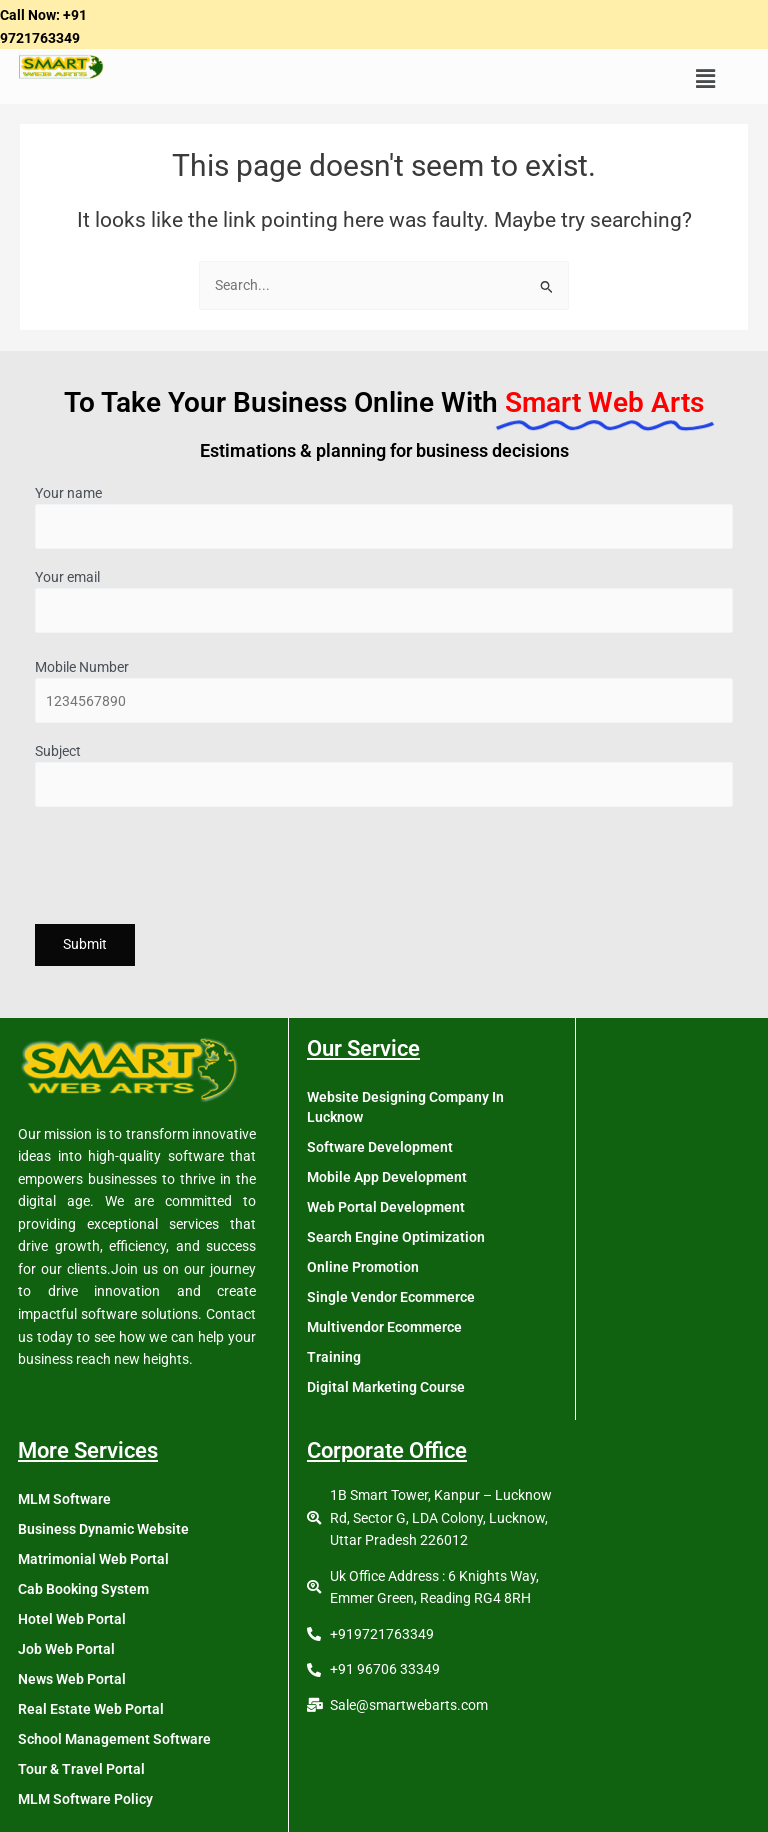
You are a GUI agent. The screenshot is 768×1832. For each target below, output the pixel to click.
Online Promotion (363, 1267)
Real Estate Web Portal (91, 1709)
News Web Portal (72, 1679)
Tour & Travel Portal (81, 1769)
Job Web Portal (66, 1649)
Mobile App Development (387, 1177)
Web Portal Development (386, 1207)
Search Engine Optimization (396, 1237)
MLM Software (64, 1499)
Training (334, 1357)
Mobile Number (384, 691)
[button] (705, 79)
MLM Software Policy (85, 1799)
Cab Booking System (83, 1589)
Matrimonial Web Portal (93, 1559)
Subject (384, 775)
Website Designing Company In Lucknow (405, 1107)
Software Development (380, 1147)
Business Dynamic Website (103, 1529)
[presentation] (187, 869)
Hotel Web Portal (72, 1619)
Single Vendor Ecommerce (391, 1297)
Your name (384, 517)
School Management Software (114, 1739)
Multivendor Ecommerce (384, 1327)
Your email (384, 601)
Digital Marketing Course (386, 1387)
